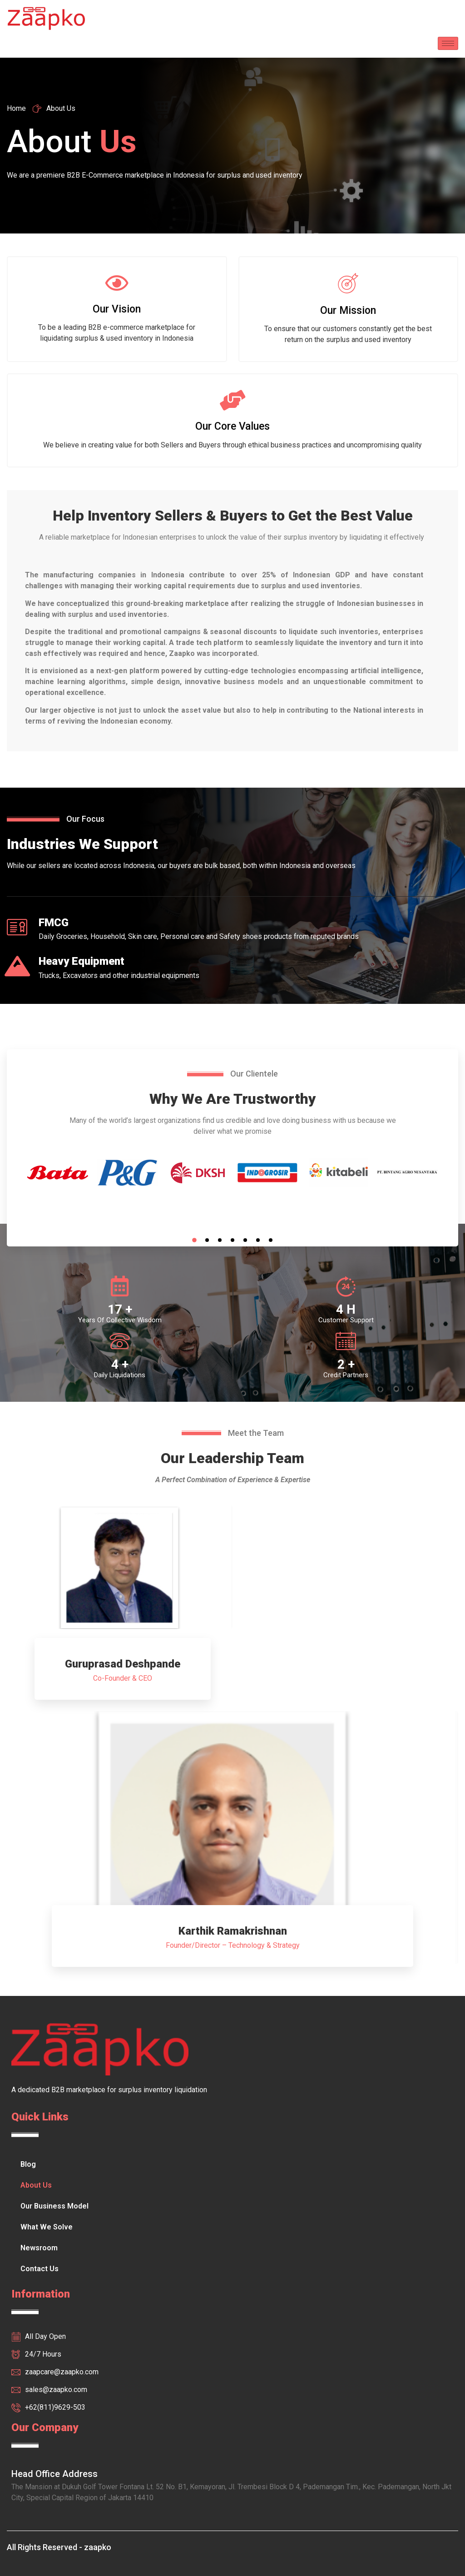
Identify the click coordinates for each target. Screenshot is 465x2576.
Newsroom (39, 2247)
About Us (36, 2185)
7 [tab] (270, 1240)
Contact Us (39, 2268)
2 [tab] (207, 1240)
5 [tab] (245, 1240)
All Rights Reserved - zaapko (59, 2547)
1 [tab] (194, 1240)
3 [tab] (220, 1240)
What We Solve (46, 2227)
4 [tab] (232, 1240)
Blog (28, 2164)
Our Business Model (54, 2206)
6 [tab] (258, 1240)
